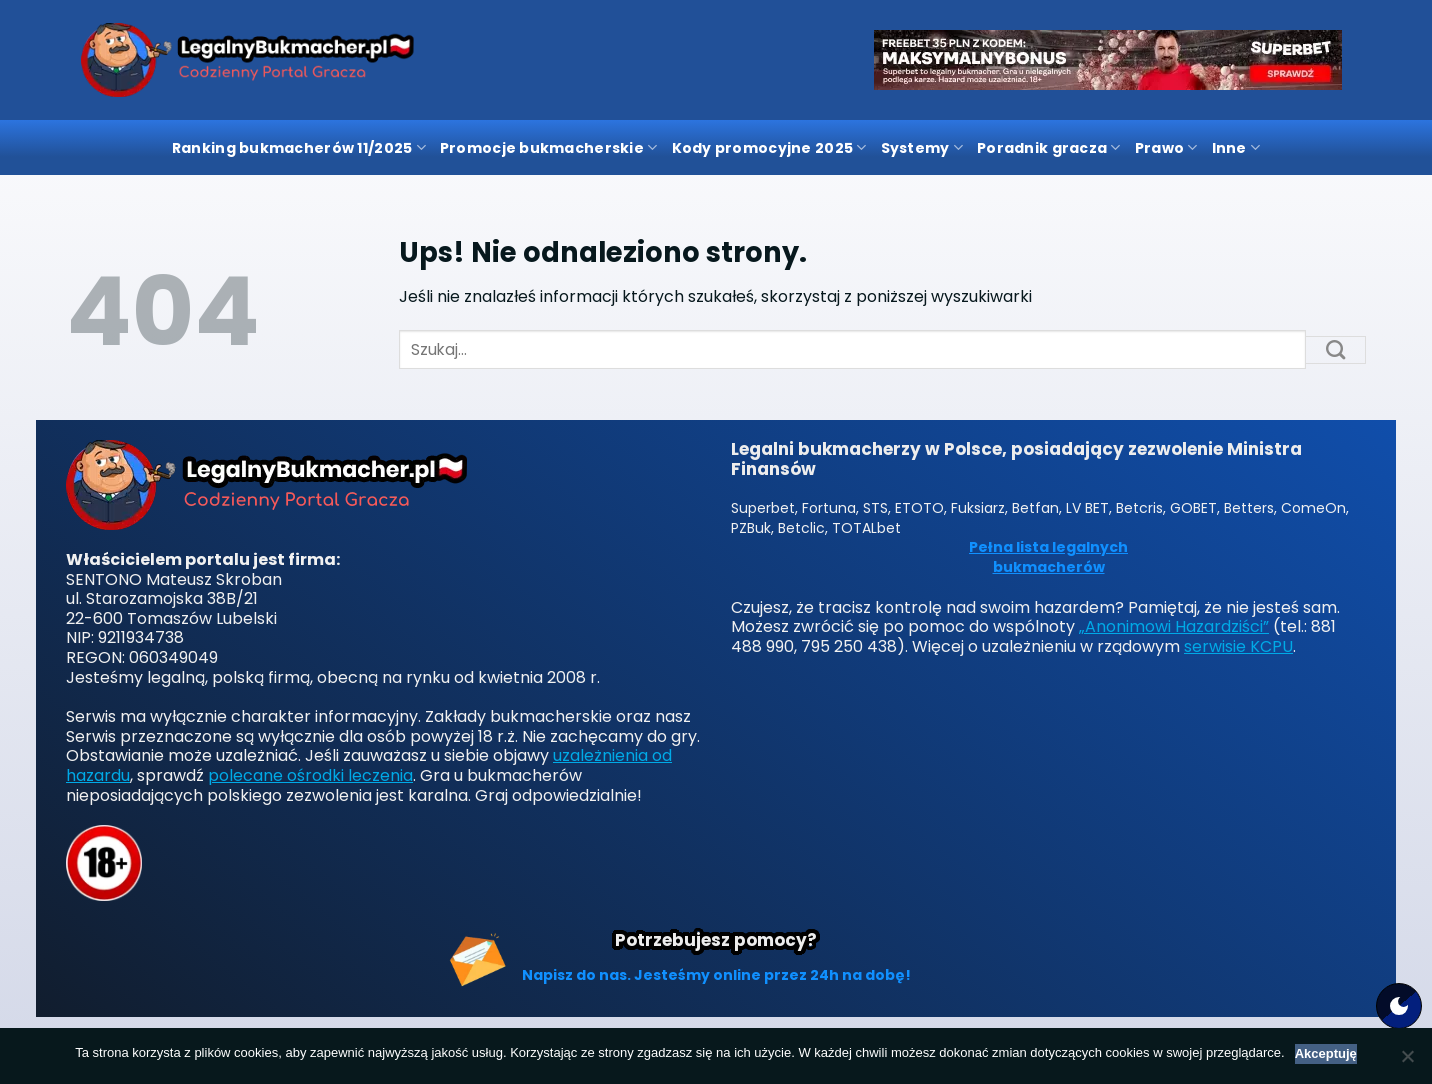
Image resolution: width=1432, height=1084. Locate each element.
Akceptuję (1326, 1053)
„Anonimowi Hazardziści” (1174, 626)
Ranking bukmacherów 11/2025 (299, 148)
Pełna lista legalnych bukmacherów (1048, 557)
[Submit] (1336, 350)
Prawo (1166, 148)
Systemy (922, 148)
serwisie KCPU (1238, 646)
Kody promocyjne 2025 (769, 148)
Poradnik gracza (1049, 148)
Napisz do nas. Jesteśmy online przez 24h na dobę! (716, 975)
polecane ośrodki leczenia (310, 775)
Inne (1236, 148)
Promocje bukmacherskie (549, 148)
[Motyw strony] (1399, 1006)
